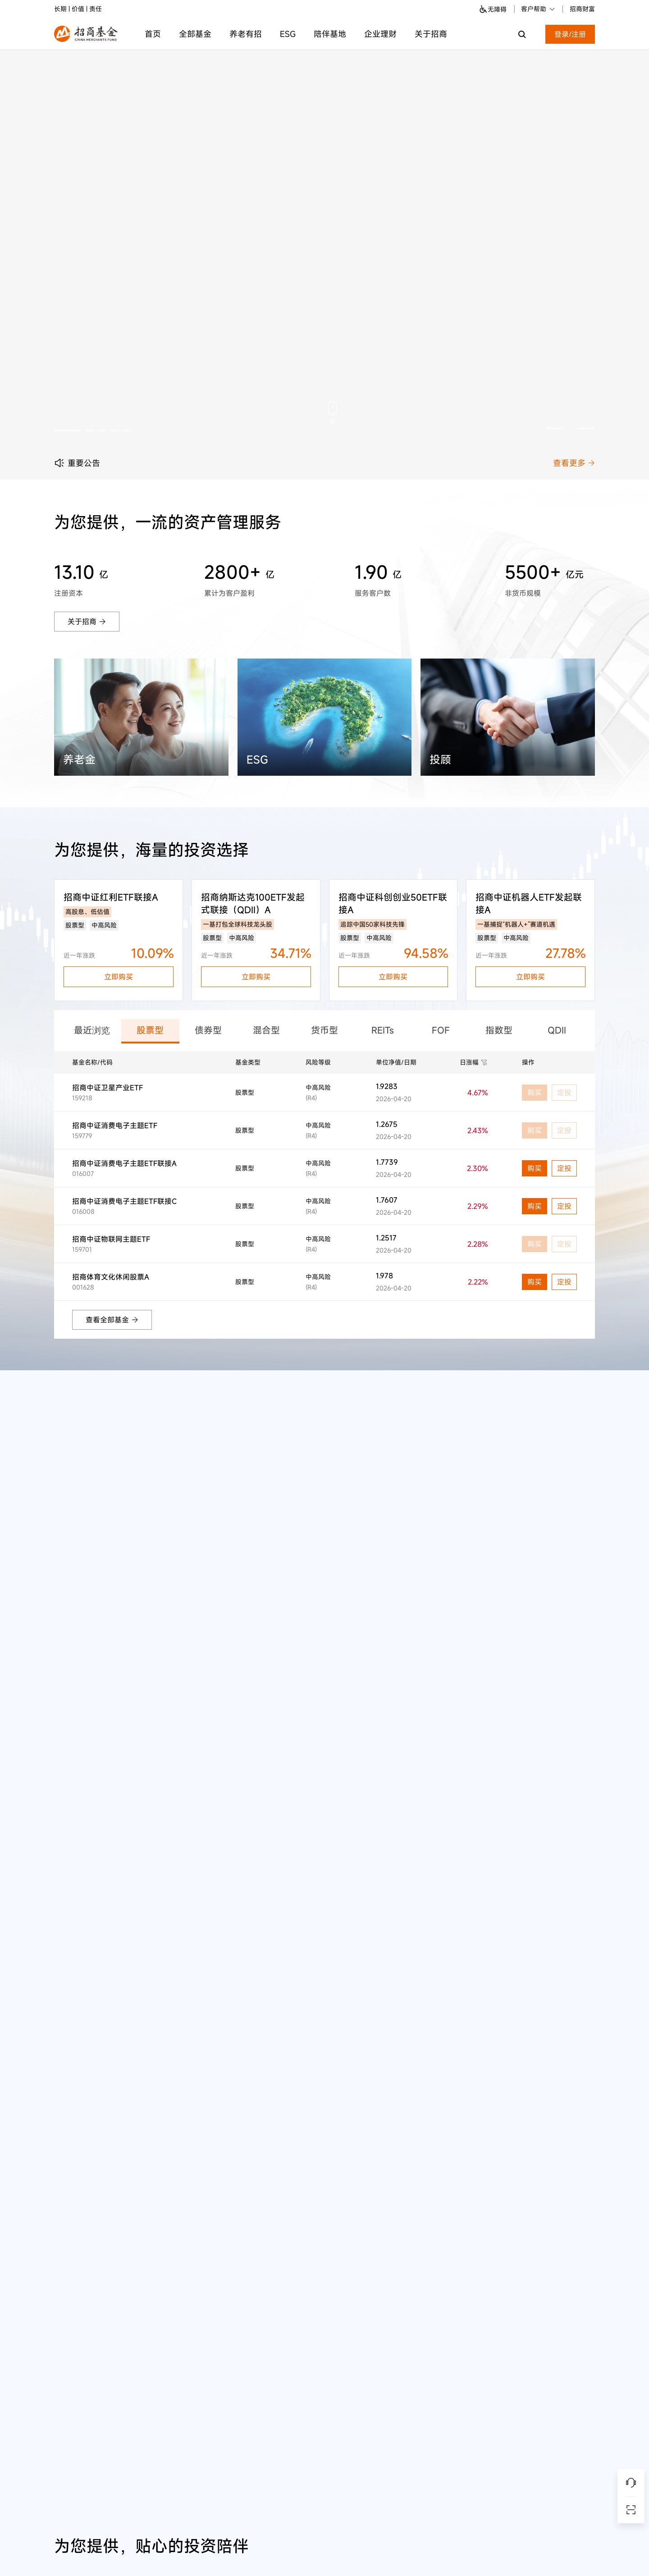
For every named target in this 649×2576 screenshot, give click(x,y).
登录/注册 (570, 34)
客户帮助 (538, 9)
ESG (288, 33)
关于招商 (431, 33)
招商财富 (582, 9)
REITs (382, 1030)
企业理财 (380, 33)
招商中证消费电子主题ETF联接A (124, 1163)
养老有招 (245, 33)
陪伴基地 (330, 33)
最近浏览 (92, 1030)
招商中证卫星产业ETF (107, 1088)
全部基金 (195, 33)
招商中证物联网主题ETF (111, 1239)
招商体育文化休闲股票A (110, 1277)
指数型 (498, 1030)
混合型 (266, 1030)
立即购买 (118, 977)
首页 (153, 33)
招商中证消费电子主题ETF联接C (124, 1201)
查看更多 (574, 463)
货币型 (324, 1030)
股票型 (150, 1030)
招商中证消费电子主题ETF (114, 1125)
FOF (441, 1030)
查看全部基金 (112, 1320)
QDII (557, 1030)
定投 (564, 1168)
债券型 (208, 1030)
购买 (534, 1168)
